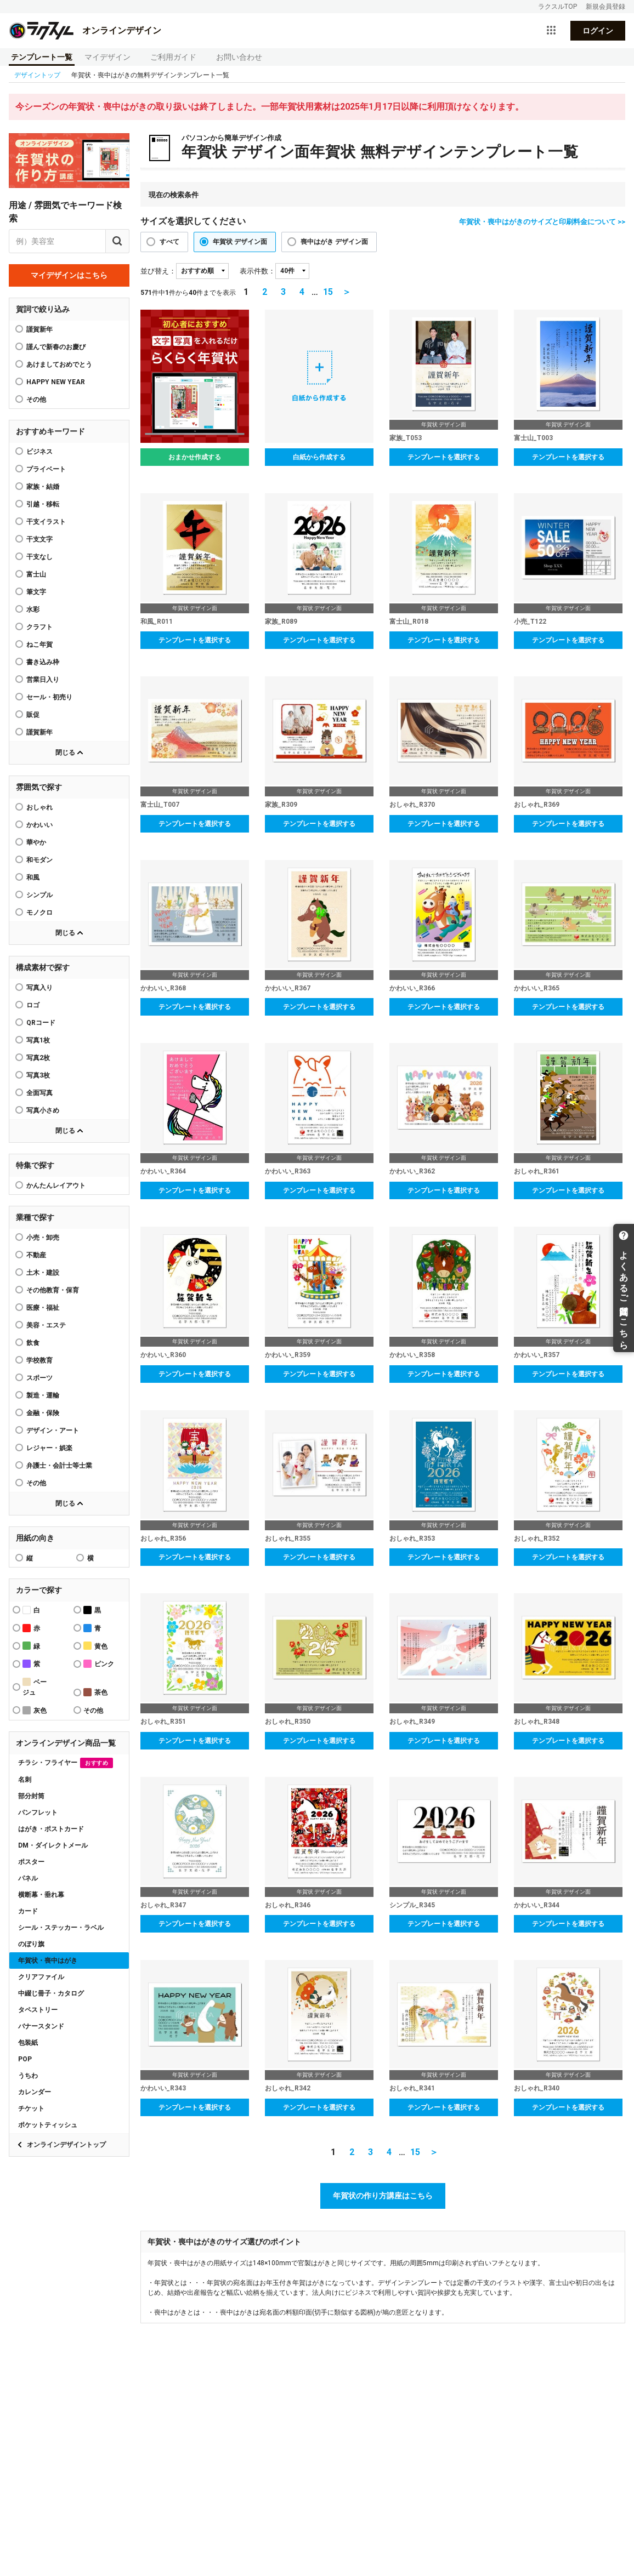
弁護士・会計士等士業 (59, 1465)
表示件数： (257, 271)
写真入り (39, 987)
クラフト (39, 627)
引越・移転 (42, 504)
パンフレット (38, 1812)
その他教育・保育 (52, 1290)
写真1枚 (38, 1040)
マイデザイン (107, 57)
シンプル (39, 895)
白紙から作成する (319, 457)
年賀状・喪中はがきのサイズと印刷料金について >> (542, 222)
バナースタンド (41, 2026)
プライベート (46, 469)
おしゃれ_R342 (287, 2088)
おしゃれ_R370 (412, 804)
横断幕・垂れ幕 (41, 1895)
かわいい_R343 (163, 2088)
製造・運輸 (42, 1395)
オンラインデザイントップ (66, 2144)
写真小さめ (42, 1110)
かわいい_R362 (412, 1171)
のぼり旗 (31, 1944)
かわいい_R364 (163, 1171)
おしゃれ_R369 (536, 804)
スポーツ (39, 1378)
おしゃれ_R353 (412, 1538)
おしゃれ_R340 (536, 2088)
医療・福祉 (42, 1308)
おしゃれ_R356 (163, 1538)
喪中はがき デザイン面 (334, 242)
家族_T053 (405, 438)
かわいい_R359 (287, 1355)
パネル (28, 1878)
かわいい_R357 (536, 1355)
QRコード (40, 1023)
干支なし (39, 557)
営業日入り (42, 679)
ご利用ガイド (173, 57)
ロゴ (32, 1005)
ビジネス (39, 451)
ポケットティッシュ (47, 2125)
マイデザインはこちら (69, 275)
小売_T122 (530, 621)
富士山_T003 (533, 438)
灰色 (34, 1710)
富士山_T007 (159, 804)
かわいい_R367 (287, 988)
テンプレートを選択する (443, 457)
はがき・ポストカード (51, 1829)
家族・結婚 (42, 487)
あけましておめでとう (59, 364)
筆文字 (36, 592)
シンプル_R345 (412, 1905)
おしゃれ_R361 (536, 1171)
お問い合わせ (239, 57)
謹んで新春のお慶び (56, 347)
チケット (31, 2108)
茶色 (95, 1692)
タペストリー (38, 2010)
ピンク (98, 1664)
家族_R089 (281, 621)
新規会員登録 (605, 6)
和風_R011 (156, 621)
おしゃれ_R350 (287, 1721)
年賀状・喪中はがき (47, 1960)
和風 (32, 877)
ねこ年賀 (39, 644)
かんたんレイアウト (56, 1185)
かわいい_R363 (287, 1171)
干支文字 (39, 539)
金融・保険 (42, 1413)
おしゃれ (39, 807)
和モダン (39, 860)
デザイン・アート (52, 1430)
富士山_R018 (408, 621)
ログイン (597, 30)
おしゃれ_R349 (412, 1721)
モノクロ (39, 912)
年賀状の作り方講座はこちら (383, 2195)
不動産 (36, 1255)
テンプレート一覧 (41, 57)
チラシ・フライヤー (65, 1763)
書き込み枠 (42, 662)
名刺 (24, 1779)
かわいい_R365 (536, 988)
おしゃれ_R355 (287, 1538)
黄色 (95, 1646)
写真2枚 (38, 1058)
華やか (36, 842)
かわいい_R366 (412, 988)
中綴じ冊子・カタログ (51, 1993)
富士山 (36, 574)
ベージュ (34, 1687)
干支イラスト (46, 522)
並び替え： (158, 271)
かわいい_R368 (163, 988)
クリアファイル (41, 1977)
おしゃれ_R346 (287, 1905)
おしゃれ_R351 (163, 1721)
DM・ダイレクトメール (53, 1845)
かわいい (39, 825)
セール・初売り (49, 697)
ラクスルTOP (557, 6)
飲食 (32, 1343)
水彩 (32, 609)
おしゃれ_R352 (536, 1538)
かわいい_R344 (536, 1905)
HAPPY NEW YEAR (55, 382)
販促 (32, 715)
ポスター (31, 1862)
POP (25, 2059)
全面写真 (39, 1093)
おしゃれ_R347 (163, 1905)
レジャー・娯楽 (49, 1448)
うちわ (28, 2075)
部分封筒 (31, 1796)
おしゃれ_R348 (536, 1721)
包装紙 (28, 2043)
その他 (36, 1483)
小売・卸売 (42, 1237)
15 (328, 292)
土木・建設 (42, 1272)
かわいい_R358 (412, 1355)
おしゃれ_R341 (412, 2088)
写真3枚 (38, 1075)
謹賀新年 (39, 329)
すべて (169, 242)
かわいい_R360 (163, 1355)
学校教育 (39, 1360)
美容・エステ (46, 1325)
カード (28, 1911)
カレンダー (34, 2092)
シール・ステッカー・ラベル (61, 1927)
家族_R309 (281, 804)
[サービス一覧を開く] (551, 30)
